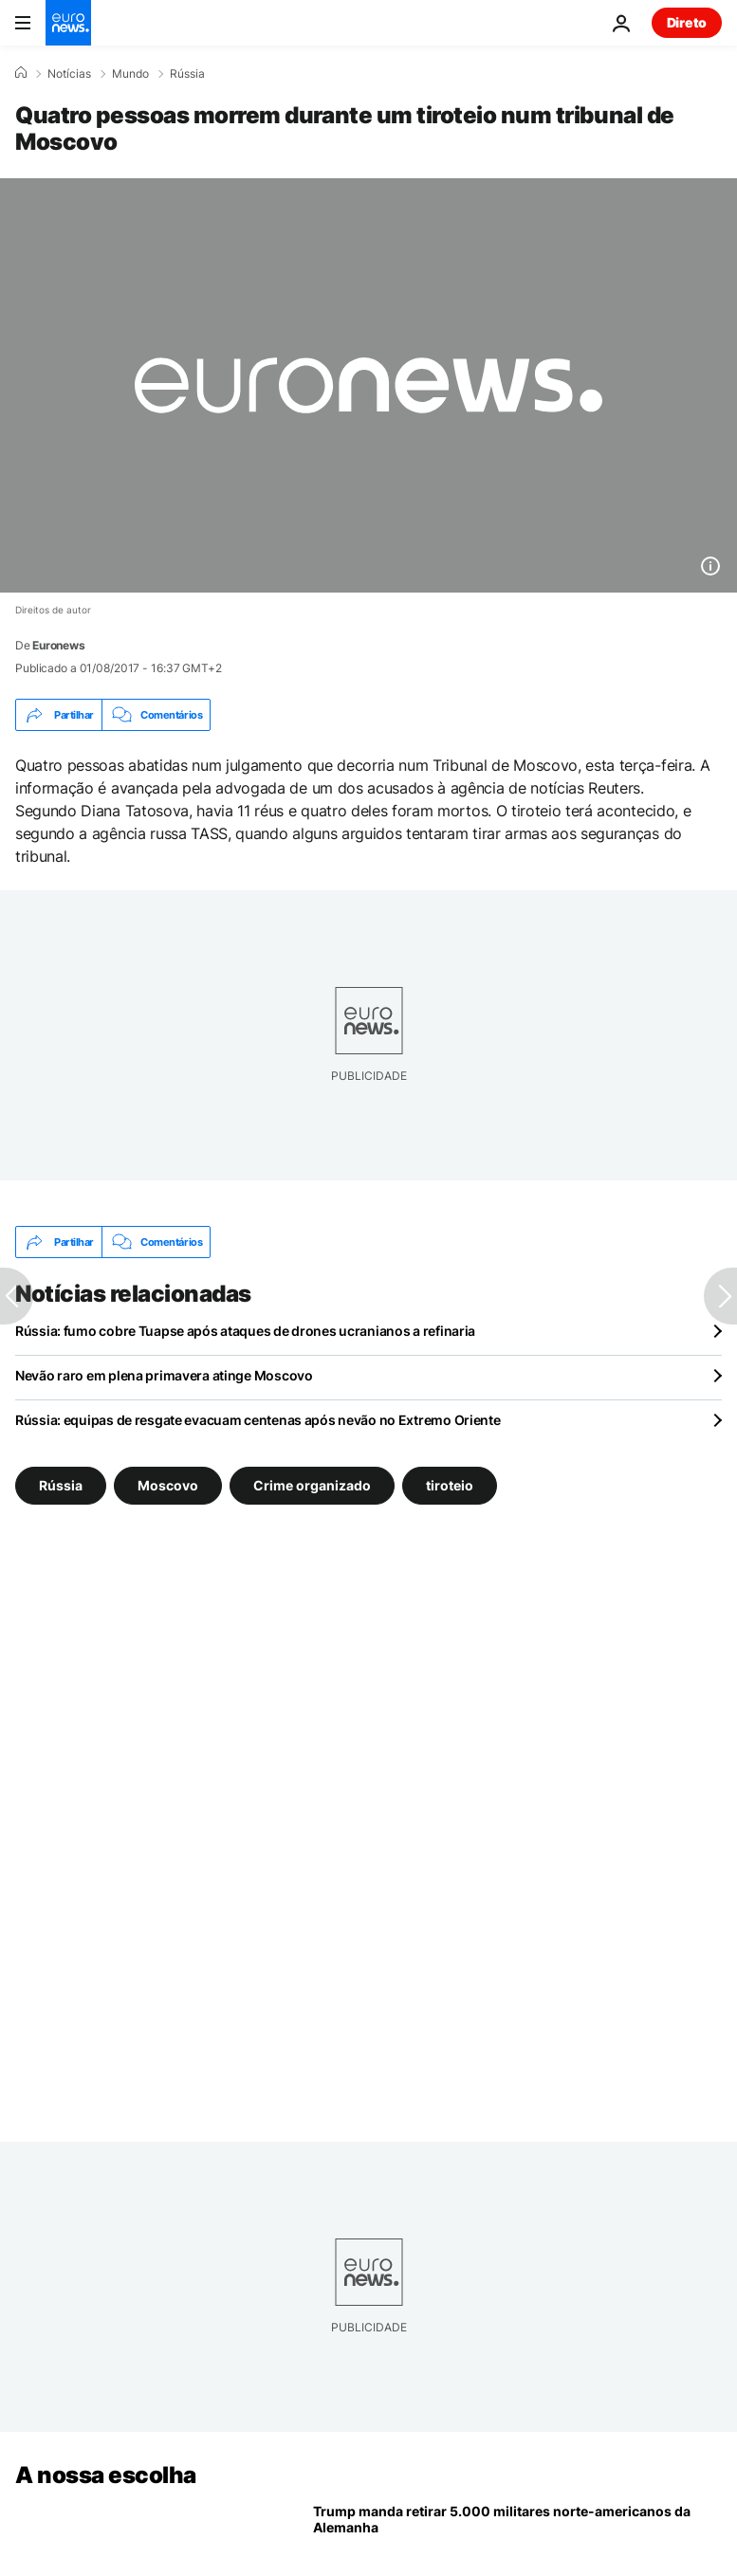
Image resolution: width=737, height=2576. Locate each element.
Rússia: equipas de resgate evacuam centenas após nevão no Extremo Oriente (258, 1420)
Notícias (69, 74)
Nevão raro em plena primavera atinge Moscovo (164, 1375)
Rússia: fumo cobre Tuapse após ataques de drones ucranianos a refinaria (245, 1331)
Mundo (130, 74)
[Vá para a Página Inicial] (68, 23)
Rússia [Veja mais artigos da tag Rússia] (61, 1485)
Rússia (187, 74)
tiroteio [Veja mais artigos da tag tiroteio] (449, 1485)
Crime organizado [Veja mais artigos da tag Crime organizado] (312, 1485)
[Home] (21, 73)
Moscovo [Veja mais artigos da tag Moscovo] (168, 1485)
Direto (687, 22)
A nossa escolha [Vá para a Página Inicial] (105, 2475)
